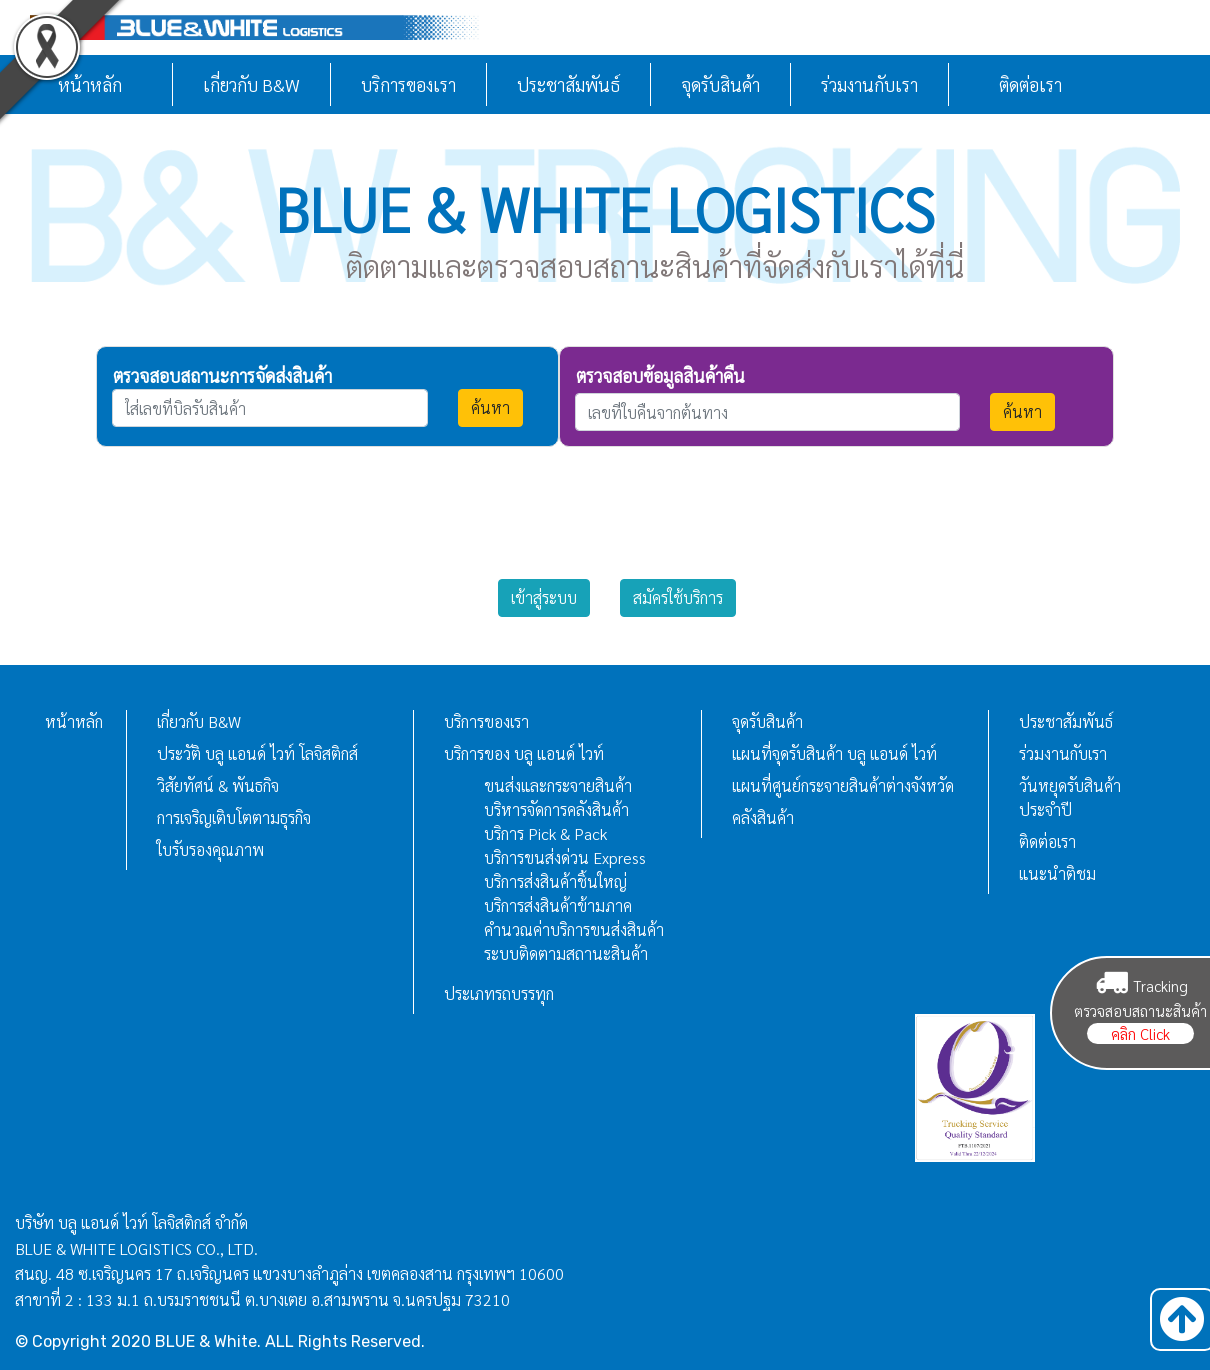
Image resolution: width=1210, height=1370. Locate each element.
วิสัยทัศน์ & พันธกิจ (218, 785)
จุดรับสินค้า (720, 84)
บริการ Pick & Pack (545, 833)
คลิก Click (1140, 1033)
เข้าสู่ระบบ (544, 597)
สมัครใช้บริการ (678, 597)
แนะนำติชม (1057, 873)
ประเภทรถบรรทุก (499, 993)
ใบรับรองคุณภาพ (210, 849)
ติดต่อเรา (1030, 84)
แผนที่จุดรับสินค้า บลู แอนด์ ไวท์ (834, 753)
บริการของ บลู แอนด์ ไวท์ (524, 753)
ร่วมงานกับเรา (869, 84)
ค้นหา (490, 407)
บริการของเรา (408, 84)
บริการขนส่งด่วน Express (565, 857)
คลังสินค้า (763, 817)
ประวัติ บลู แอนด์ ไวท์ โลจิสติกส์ (257, 753)
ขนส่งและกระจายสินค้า (558, 785)
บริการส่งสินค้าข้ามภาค (558, 905)
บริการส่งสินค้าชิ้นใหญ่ (555, 881)
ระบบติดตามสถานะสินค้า (566, 953)
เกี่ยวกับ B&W (251, 84)
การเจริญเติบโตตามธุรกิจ (234, 817)
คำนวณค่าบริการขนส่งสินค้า (574, 929)
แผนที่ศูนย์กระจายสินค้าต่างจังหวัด (843, 785)
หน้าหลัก (74, 721)
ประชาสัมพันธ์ (568, 84)
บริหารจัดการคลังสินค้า (556, 809)
